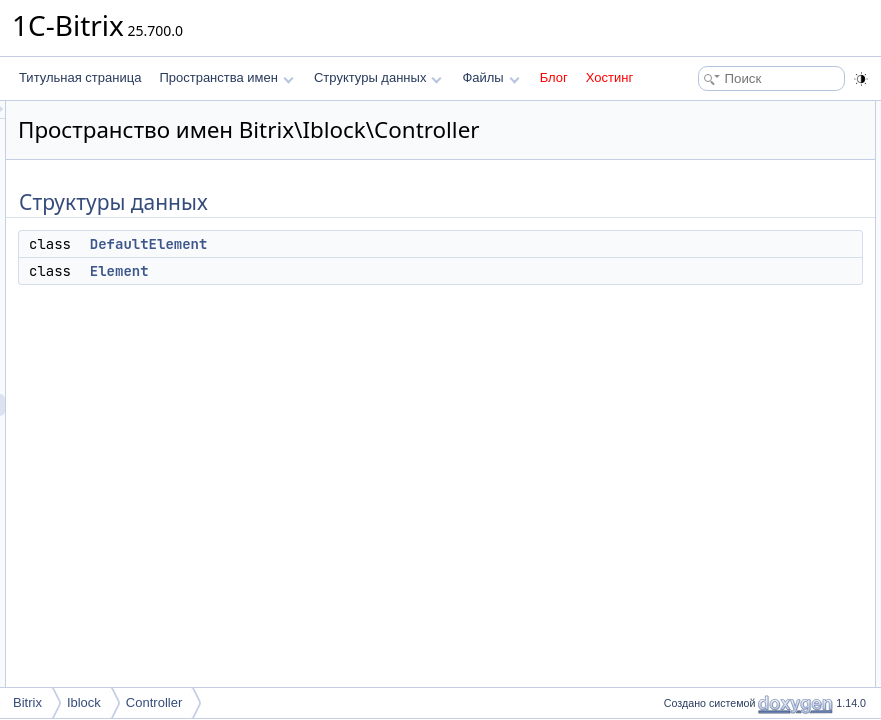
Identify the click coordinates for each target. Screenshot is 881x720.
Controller (154, 702)
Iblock (84, 702)
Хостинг (609, 77)
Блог (554, 77)
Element (369, 299)
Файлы (490, 77)
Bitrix (27, 702)
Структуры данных (378, 77)
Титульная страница (80, 77)
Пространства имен (226, 77)
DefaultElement (399, 272)
